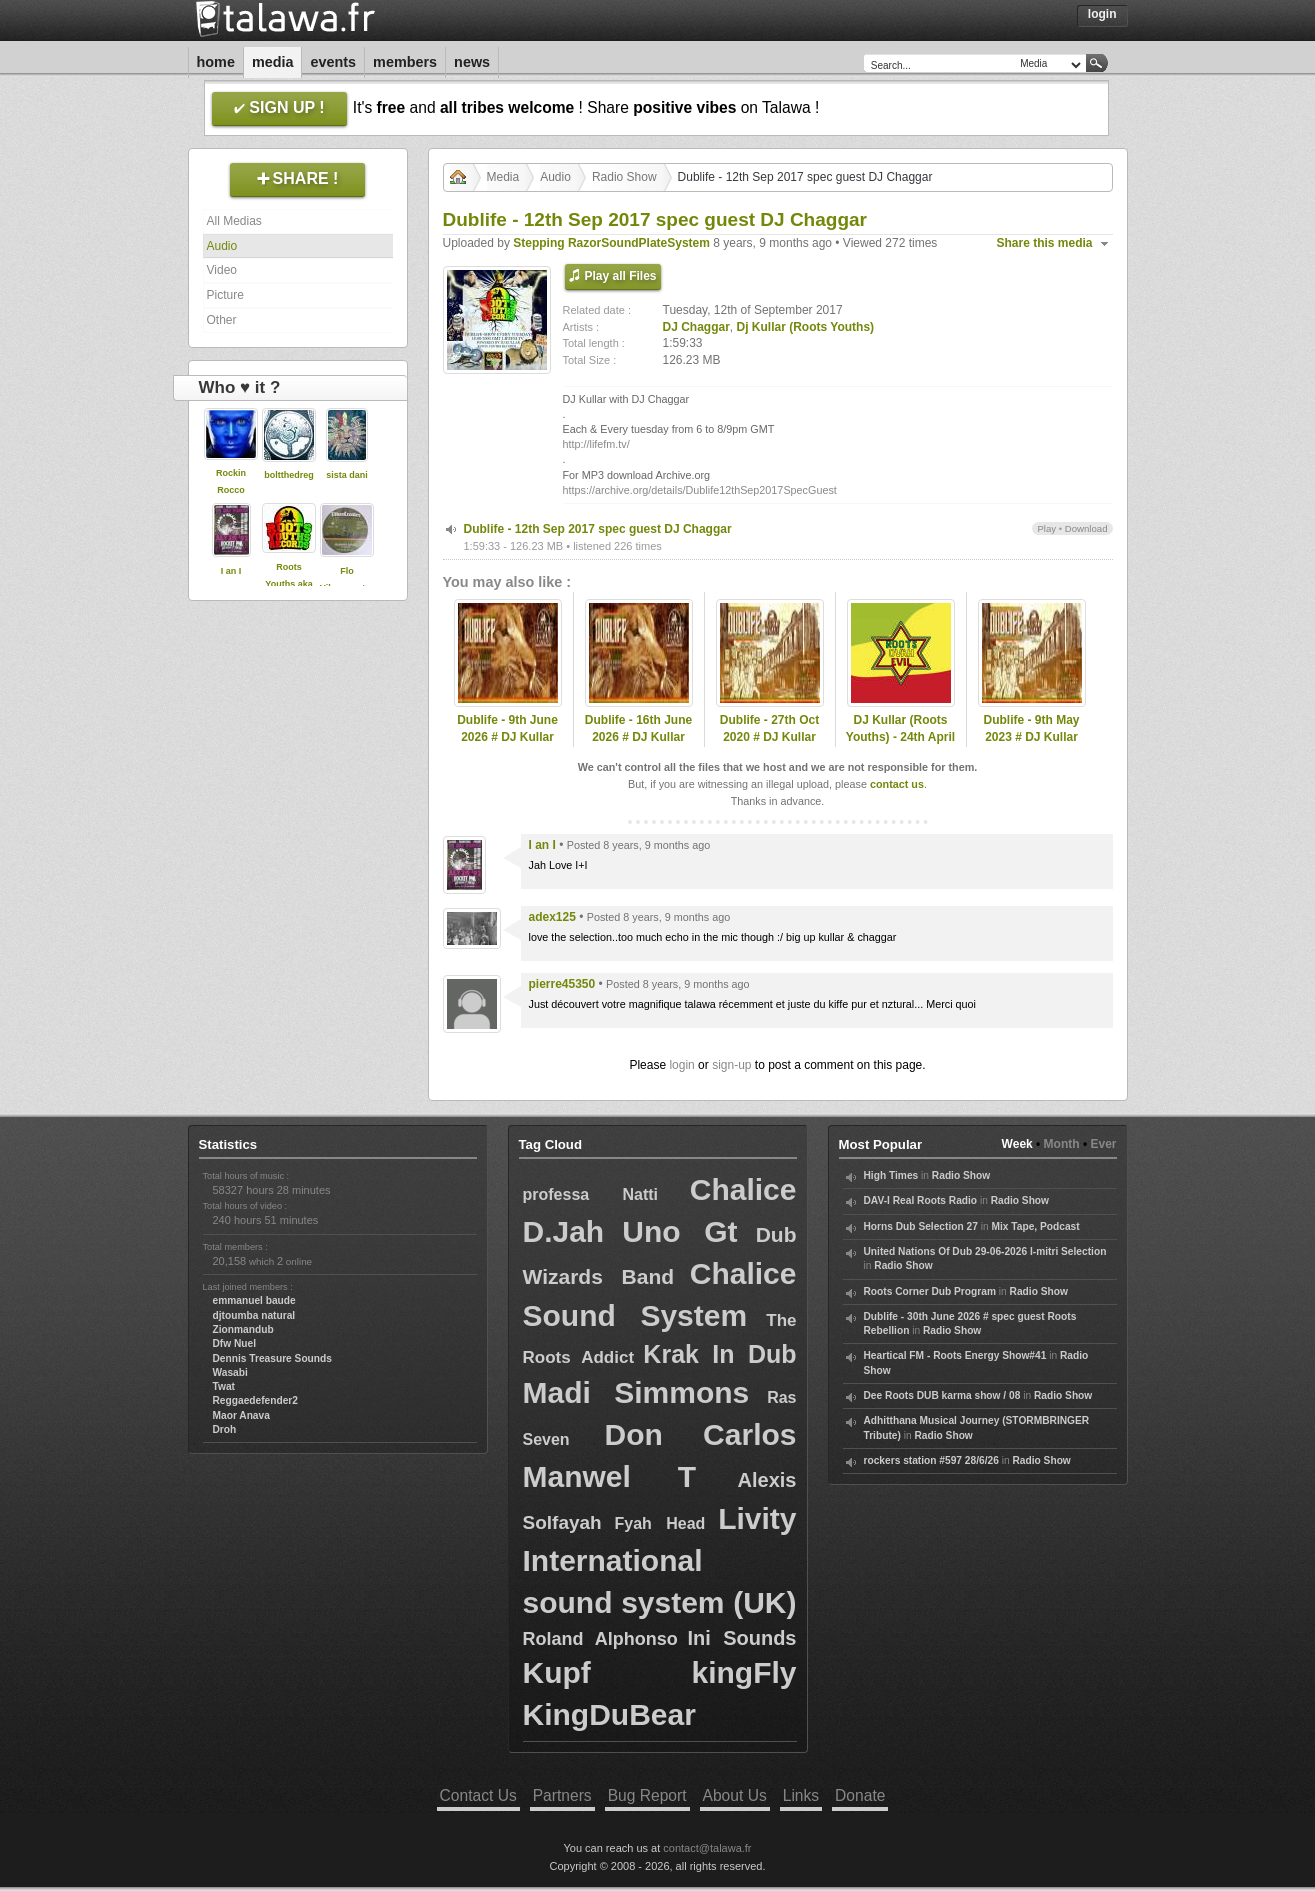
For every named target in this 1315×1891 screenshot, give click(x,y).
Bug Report (647, 1795)
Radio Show (624, 177)
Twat (224, 1386)
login (681, 1065)
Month (1062, 1144)
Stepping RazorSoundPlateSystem (611, 243)
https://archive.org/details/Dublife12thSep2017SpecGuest (700, 490)
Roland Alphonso (600, 1639)
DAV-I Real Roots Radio (921, 1200)
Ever (1103, 1144)
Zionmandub (243, 1329)
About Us (735, 1795)
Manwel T (610, 1476)
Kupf (557, 1672)
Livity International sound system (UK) (660, 1560)
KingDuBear (609, 1714)
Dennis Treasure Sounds (272, 1358)
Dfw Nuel (235, 1343)
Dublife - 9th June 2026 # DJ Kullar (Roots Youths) (507, 737)
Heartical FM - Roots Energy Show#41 (955, 1355)
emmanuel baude (254, 1300)
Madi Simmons (636, 1392)
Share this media (1045, 243)
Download (1086, 528)
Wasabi (230, 1372)
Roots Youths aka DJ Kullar (288, 584)
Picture (225, 295)
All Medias (234, 221)
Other (222, 320)
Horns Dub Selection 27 (921, 1226)
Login (1102, 14)
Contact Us (478, 1795)
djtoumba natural (254, 1315)
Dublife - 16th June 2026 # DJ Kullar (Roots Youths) (638, 737)
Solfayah (562, 1522)
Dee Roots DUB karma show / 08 (942, 1395)
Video (222, 270)
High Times (891, 1175)
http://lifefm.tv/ (596, 444)
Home (216, 62)
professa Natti (591, 1194)
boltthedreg (289, 475)
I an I (231, 571)
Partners (562, 1795)
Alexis (767, 1480)
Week (1017, 1144)
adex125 (552, 917)
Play (1046, 528)
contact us (897, 784)
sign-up (731, 1065)
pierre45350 (562, 984)
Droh (225, 1429)
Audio (222, 246)
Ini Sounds (741, 1638)
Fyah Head (659, 1523)
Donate (860, 1795)
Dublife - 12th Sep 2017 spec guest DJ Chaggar (598, 529)
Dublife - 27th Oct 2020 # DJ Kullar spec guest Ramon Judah (769, 745)
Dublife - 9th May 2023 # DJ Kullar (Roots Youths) (1031, 737)
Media (273, 62)
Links (801, 1795)
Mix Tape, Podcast (1035, 1226)
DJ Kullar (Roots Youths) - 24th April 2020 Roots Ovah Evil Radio (900, 745)
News (472, 62)
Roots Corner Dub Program (930, 1291)
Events (333, 62)
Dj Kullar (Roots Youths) (806, 327)
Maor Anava (241, 1415)
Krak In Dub (719, 1354)
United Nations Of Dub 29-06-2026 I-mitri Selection (985, 1251)
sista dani (347, 475)
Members (405, 62)
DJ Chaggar (696, 327)
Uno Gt (679, 1231)
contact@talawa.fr (707, 1848)
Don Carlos (700, 1434)
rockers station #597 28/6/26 (931, 1460)
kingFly (743, 1672)
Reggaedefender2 (256, 1400)
